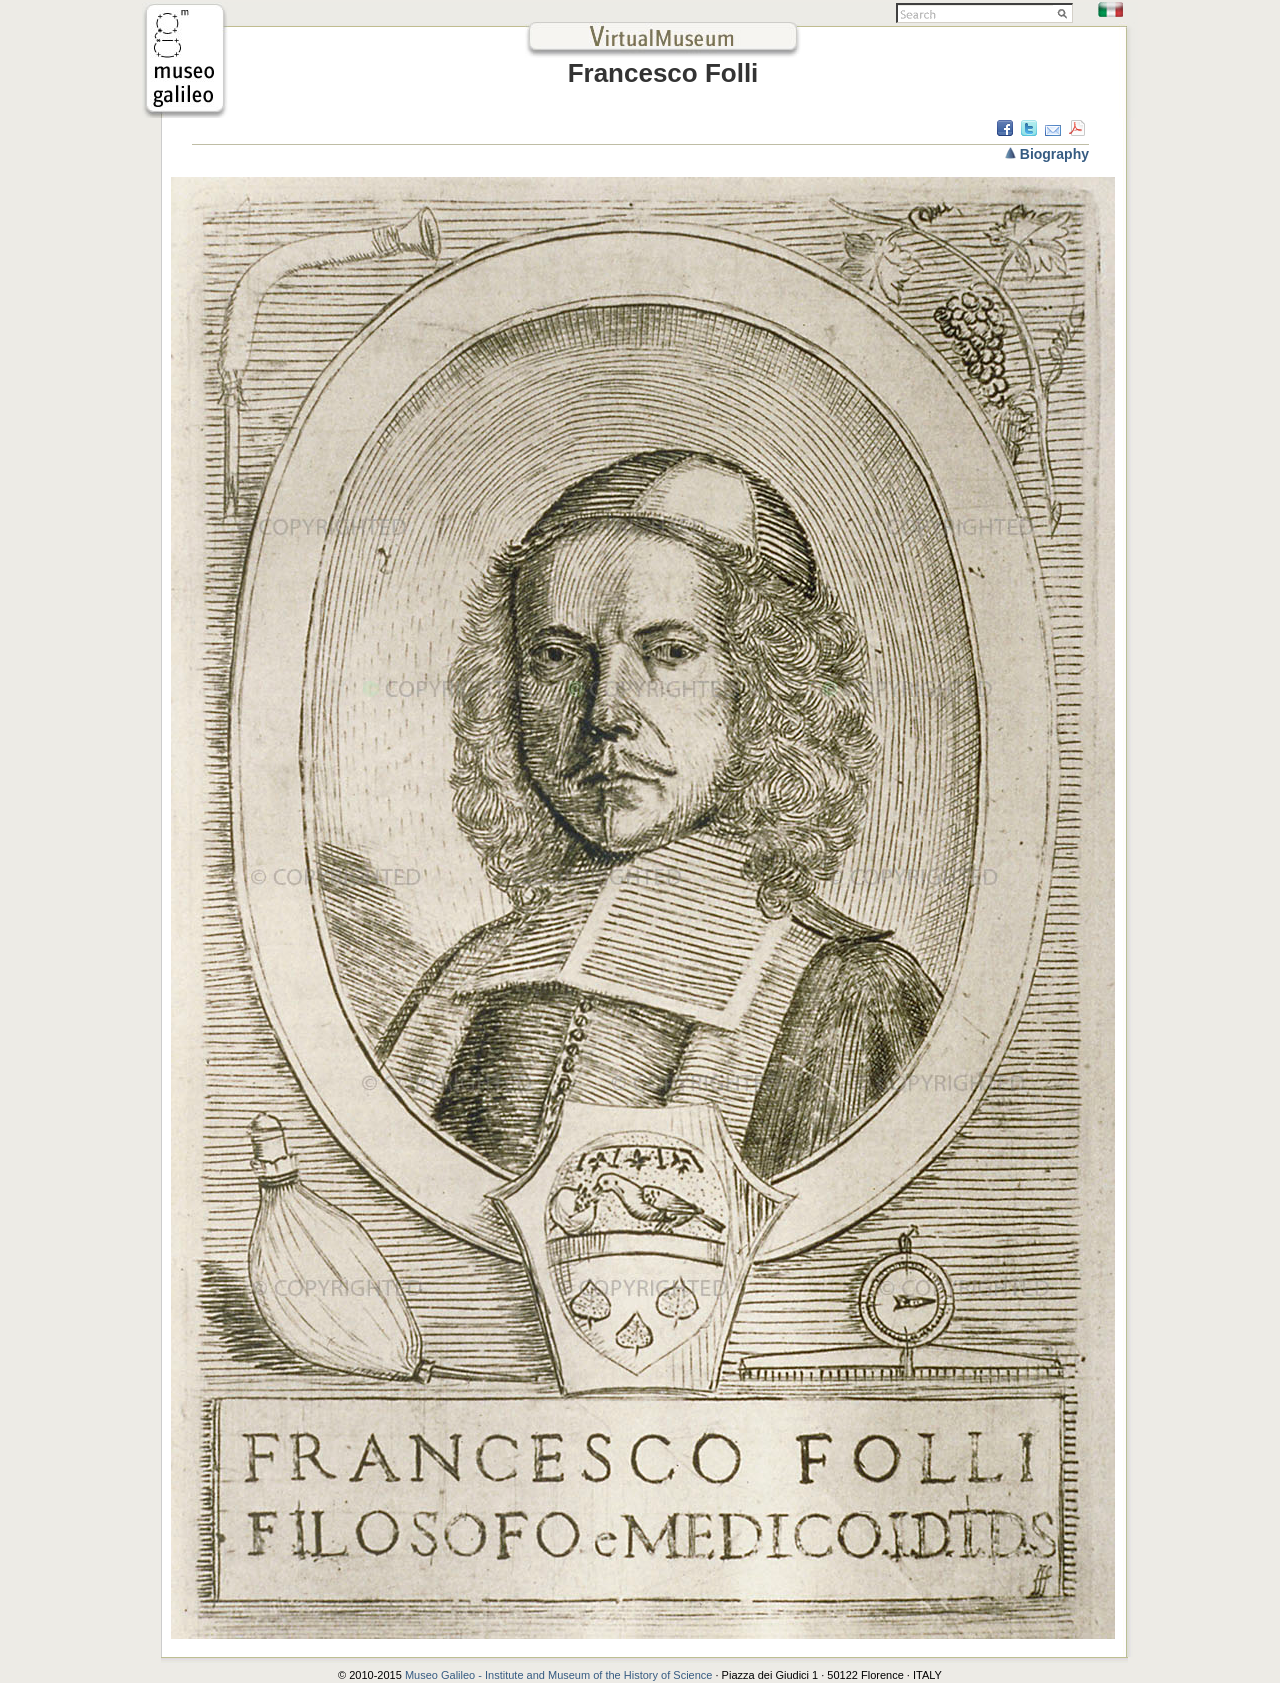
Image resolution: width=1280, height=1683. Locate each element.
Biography (1054, 154)
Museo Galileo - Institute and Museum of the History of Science (560, 1675)
